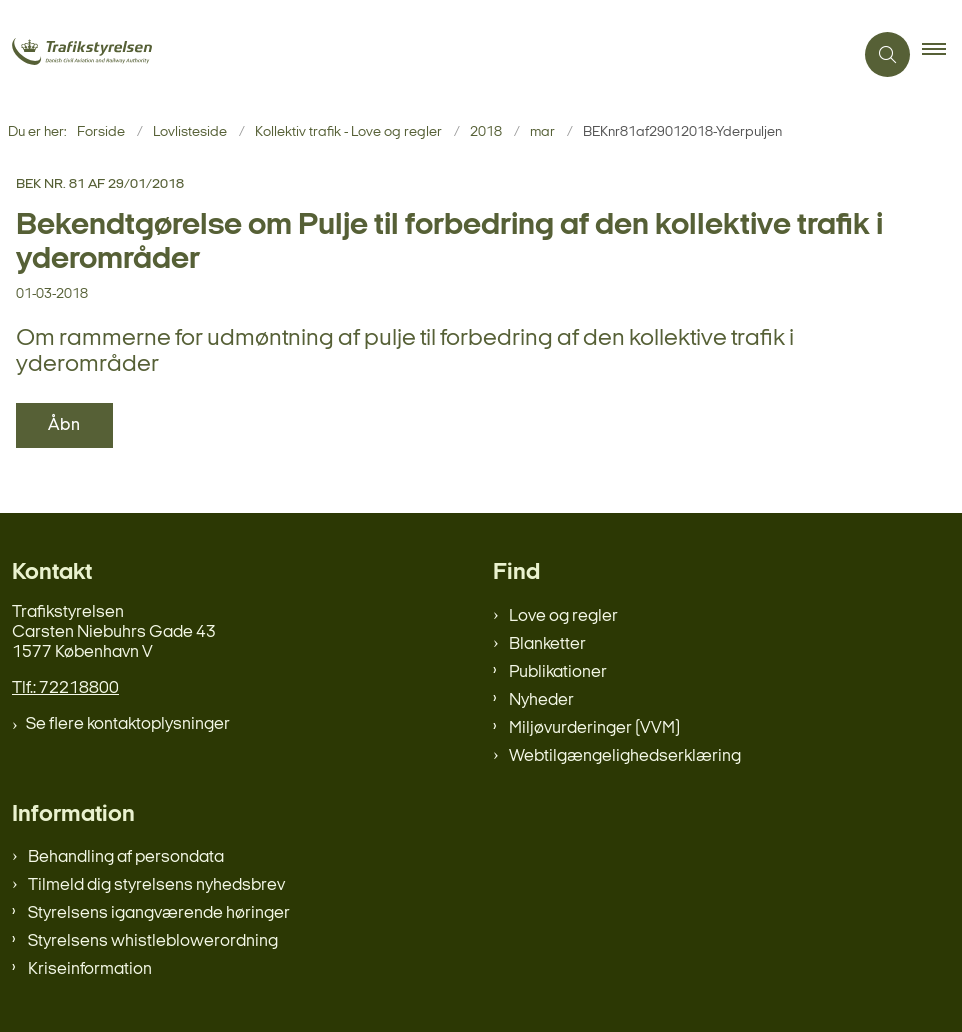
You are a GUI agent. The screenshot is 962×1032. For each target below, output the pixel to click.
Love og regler (563, 616)
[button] (942, 55)
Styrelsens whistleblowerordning (153, 941)
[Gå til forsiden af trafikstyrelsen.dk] (108, 54)
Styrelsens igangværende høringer (159, 913)
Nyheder (541, 700)
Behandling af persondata (126, 857)
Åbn (64, 425)
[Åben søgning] (887, 54)
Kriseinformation (90, 969)
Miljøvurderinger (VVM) (594, 728)
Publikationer (558, 672)
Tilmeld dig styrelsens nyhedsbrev (156, 885)
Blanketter (547, 644)
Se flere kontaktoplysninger (128, 724)
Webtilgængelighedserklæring (625, 756)
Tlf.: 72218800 (65, 688)
